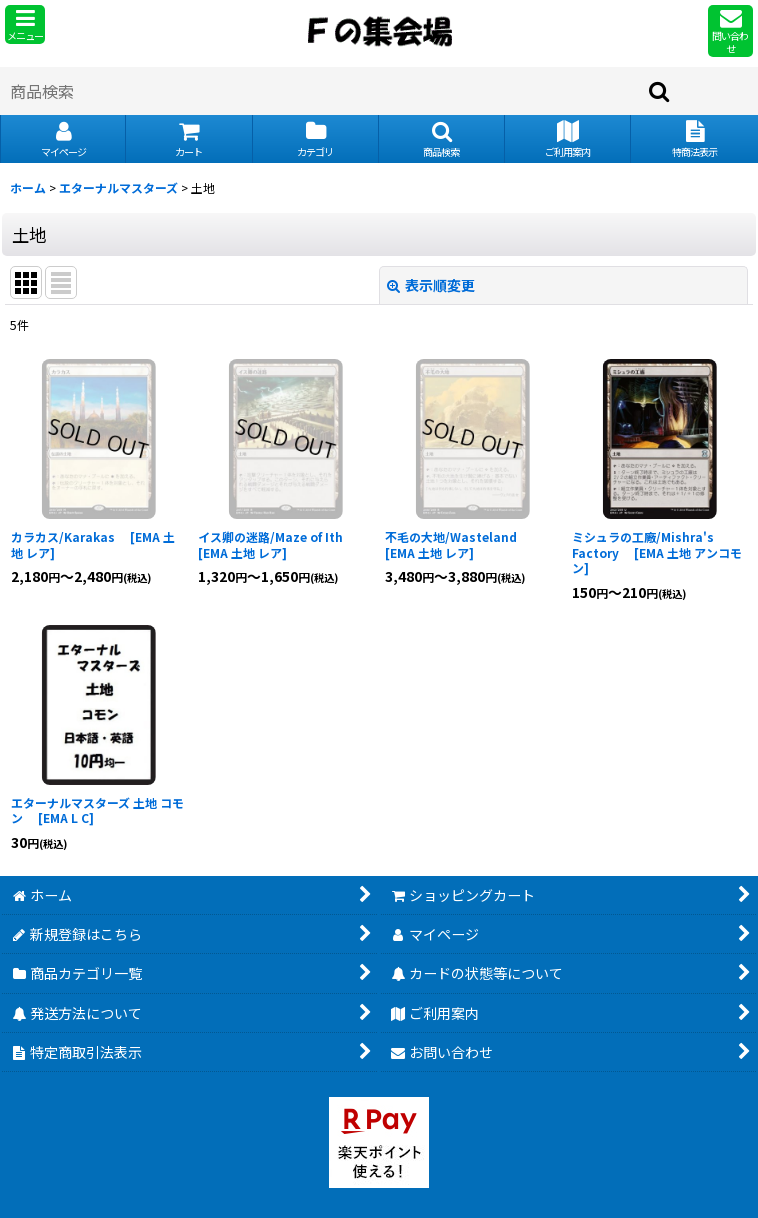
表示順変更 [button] (431, 285)
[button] (25, 24)
